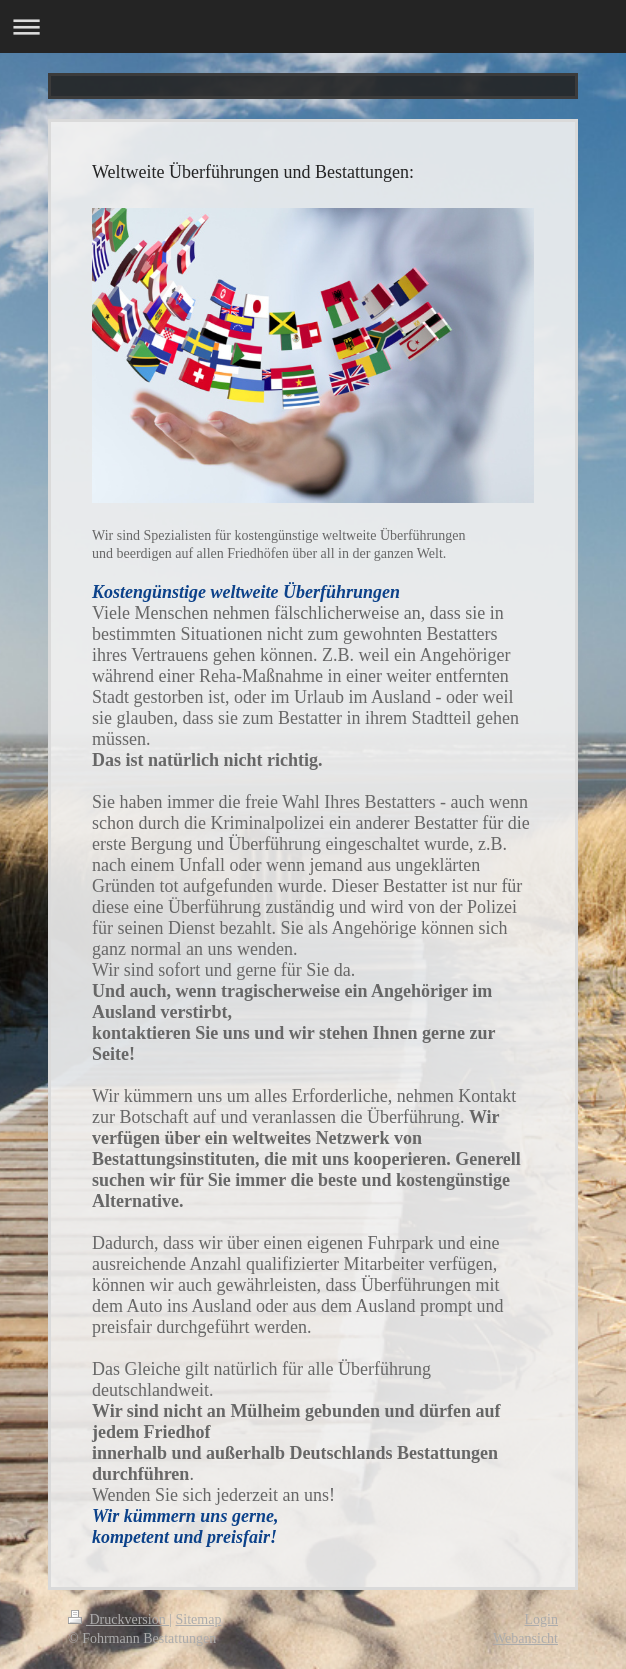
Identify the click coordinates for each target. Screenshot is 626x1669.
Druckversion (118, 1619)
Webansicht (525, 1638)
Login (541, 1619)
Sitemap (199, 1619)
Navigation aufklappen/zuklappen (313, 26)
